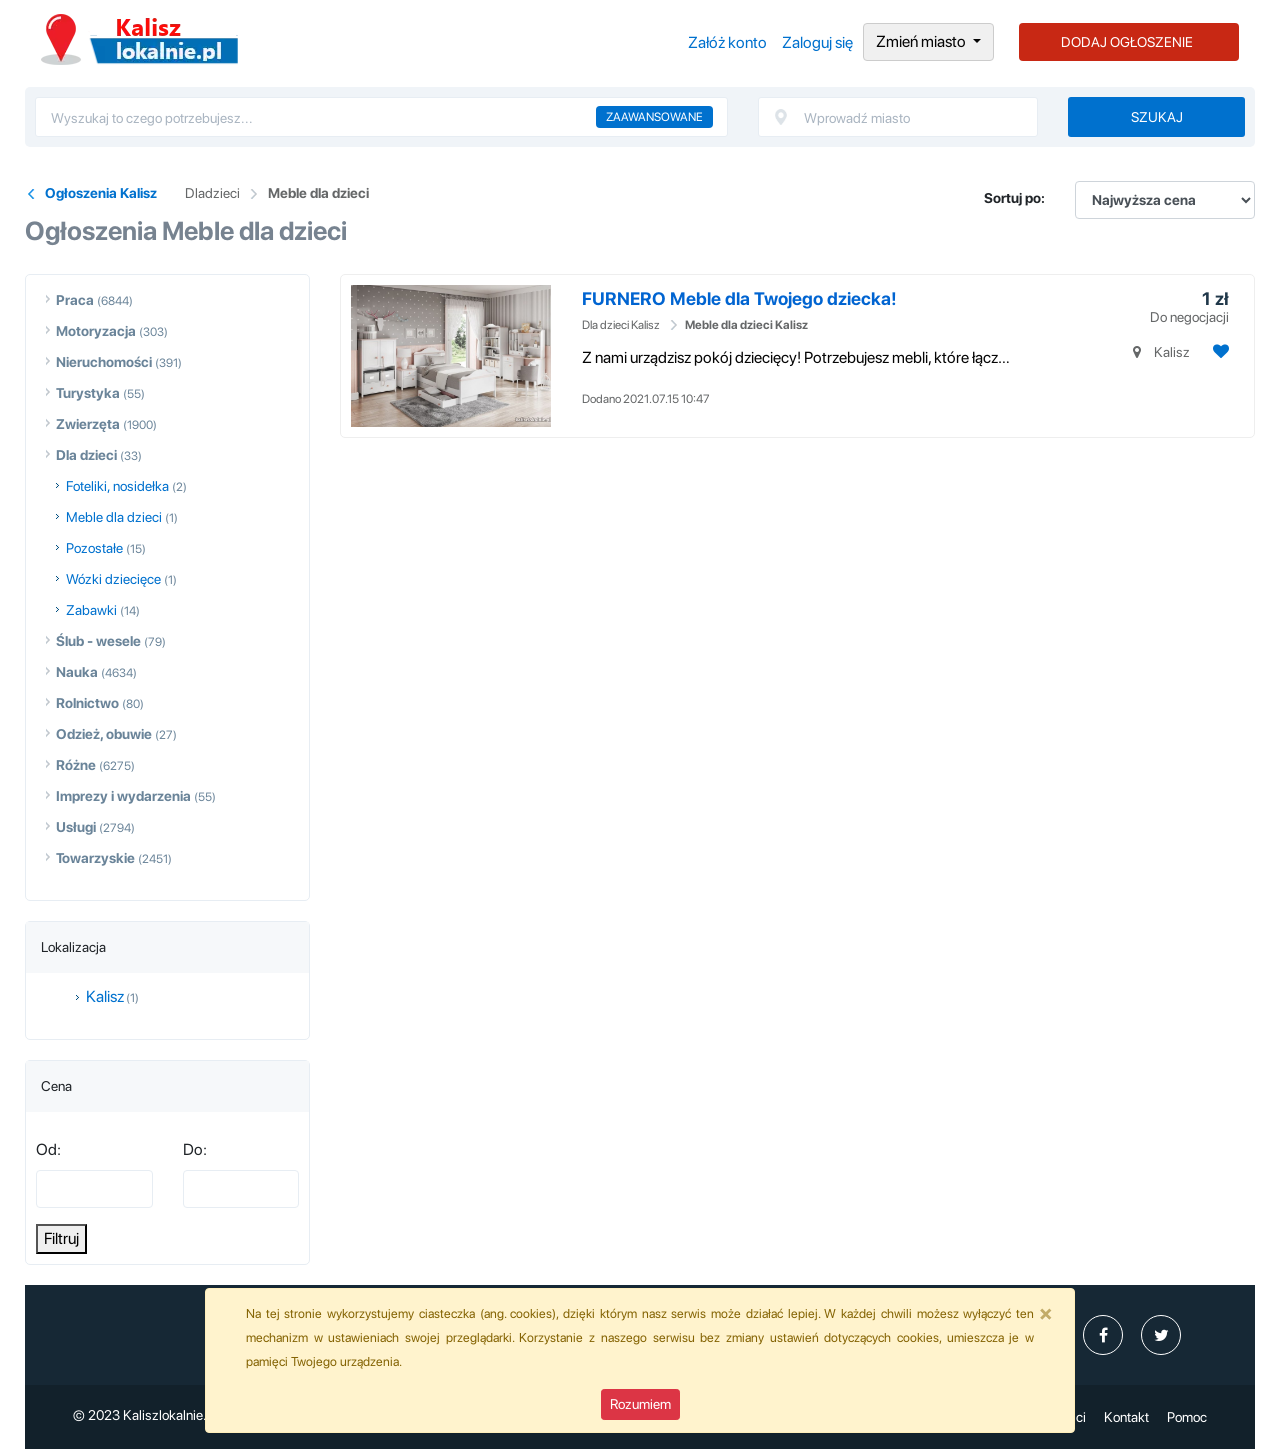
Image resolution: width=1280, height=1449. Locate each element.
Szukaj (1157, 117)
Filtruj (61, 1238)
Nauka (77, 672)
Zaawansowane (654, 117)
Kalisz (105, 996)
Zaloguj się (817, 42)
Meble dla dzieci (318, 193)
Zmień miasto (922, 41)
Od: (48, 1149)
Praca (75, 300)
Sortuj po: (1014, 198)
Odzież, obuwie (104, 734)
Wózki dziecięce (113, 579)
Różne (76, 765)
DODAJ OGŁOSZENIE (1127, 42)
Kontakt (1126, 1417)
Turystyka (88, 393)
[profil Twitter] (1161, 1335)
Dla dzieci (86, 455)
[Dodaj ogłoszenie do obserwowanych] (1218, 351)
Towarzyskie (95, 858)
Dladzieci (212, 193)
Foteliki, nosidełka (117, 486)
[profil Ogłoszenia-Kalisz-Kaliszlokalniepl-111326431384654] (1103, 1335)
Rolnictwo (87, 703)
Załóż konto (727, 42)
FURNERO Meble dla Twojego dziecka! (739, 298)
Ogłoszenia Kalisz (139, 39)
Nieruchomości (104, 362)
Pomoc (1187, 1417)
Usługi (76, 827)
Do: (195, 1149)
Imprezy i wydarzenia (123, 796)
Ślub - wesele (98, 641)
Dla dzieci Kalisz (621, 325)
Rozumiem (640, 1404)
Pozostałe (94, 548)
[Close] (1046, 1313)
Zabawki (91, 610)
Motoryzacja (96, 331)
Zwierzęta (88, 424)
